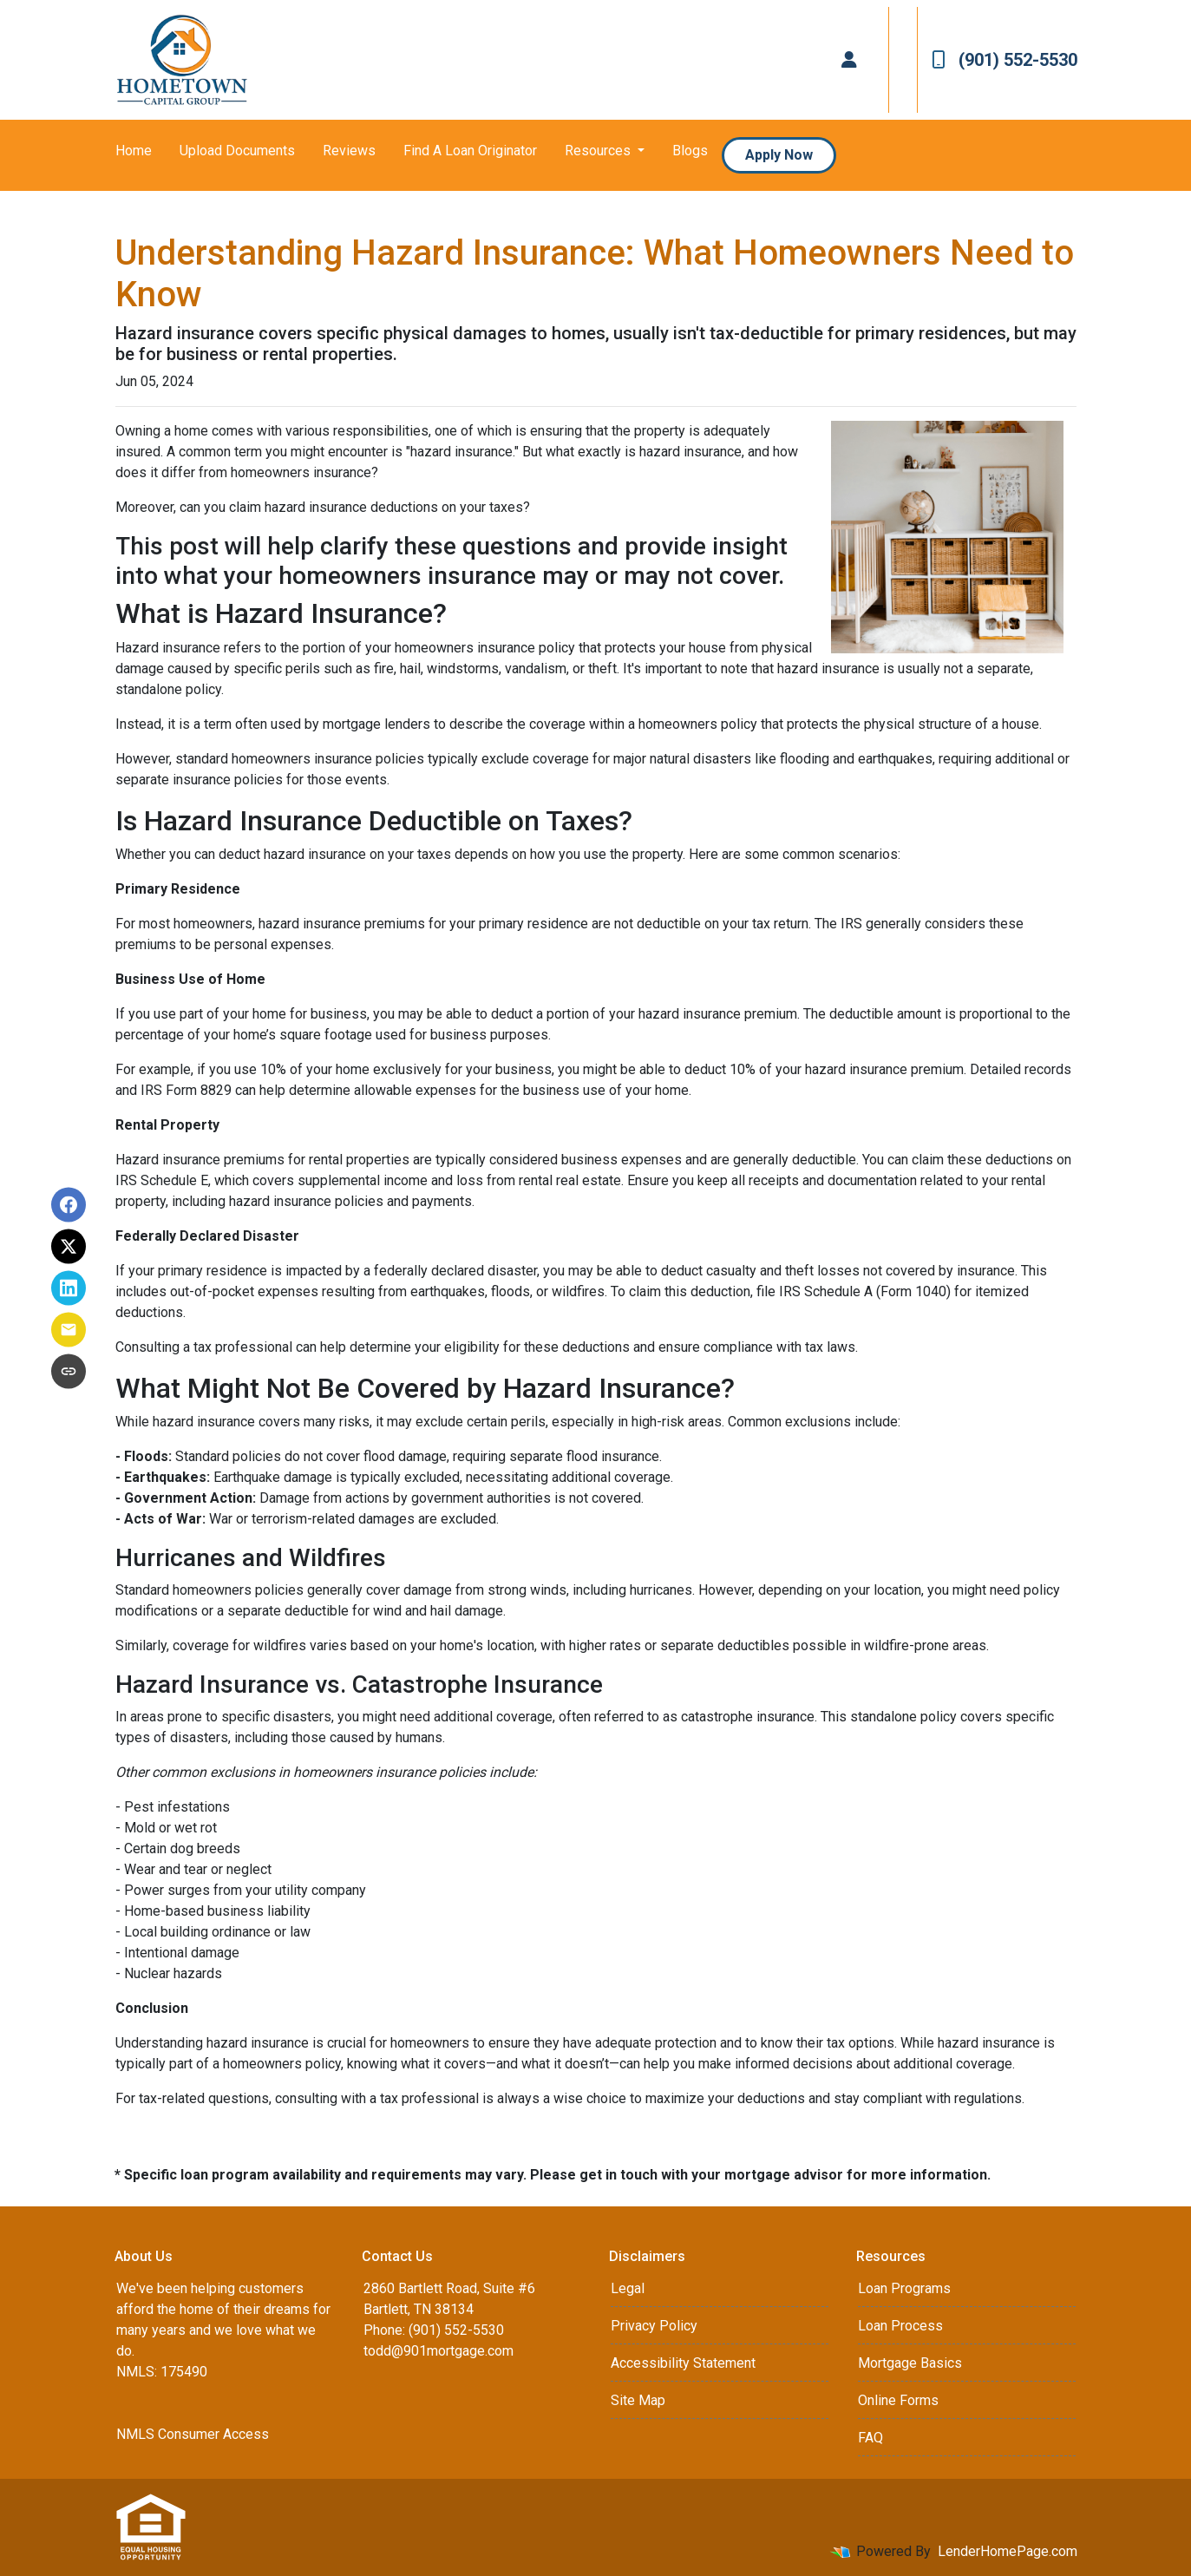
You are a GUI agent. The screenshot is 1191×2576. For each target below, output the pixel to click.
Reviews (349, 150)
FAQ (870, 2437)
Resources (599, 150)
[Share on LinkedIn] (68, 1288)
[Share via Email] (68, 1330)
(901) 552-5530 (1004, 59)
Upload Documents (237, 150)
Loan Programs (904, 2288)
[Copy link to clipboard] (68, 1371)
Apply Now (779, 155)
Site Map (638, 2400)
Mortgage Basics (910, 2363)
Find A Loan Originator (470, 150)
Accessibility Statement (683, 2363)
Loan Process (900, 2325)
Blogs (690, 150)
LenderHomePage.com (1007, 2551)
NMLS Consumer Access (192, 2434)
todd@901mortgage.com (438, 2351)
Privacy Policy (654, 2325)
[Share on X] (68, 1246)
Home (133, 150)
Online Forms (898, 2400)
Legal (628, 2288)
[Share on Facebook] (68, 1205)
